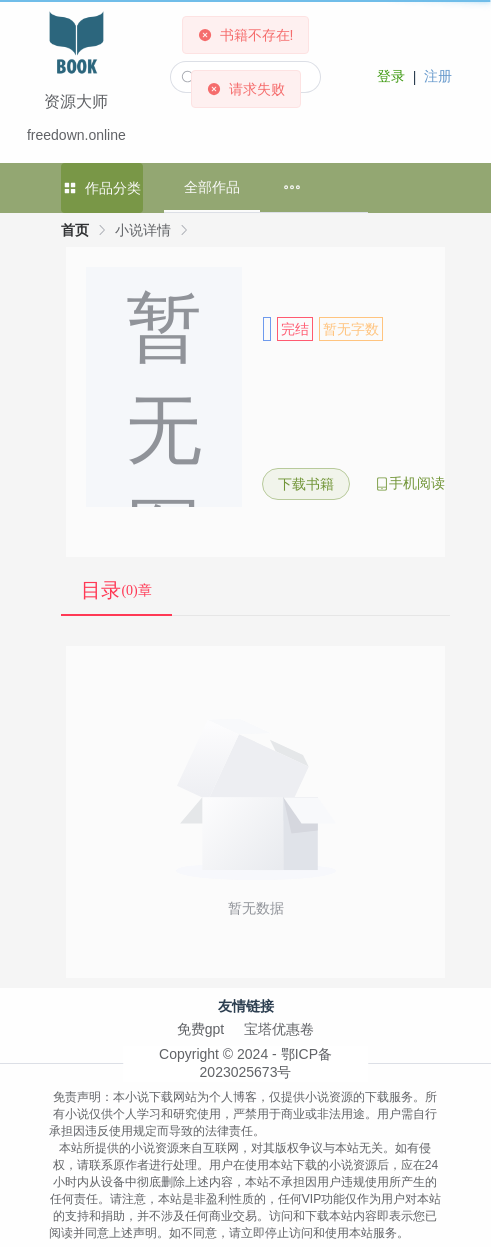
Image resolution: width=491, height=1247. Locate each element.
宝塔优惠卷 (279, 1029)
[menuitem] (292, 187)
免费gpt (200, 1029)
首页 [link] (75, 230)
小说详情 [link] (143, 230)
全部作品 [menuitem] (212, 187)
